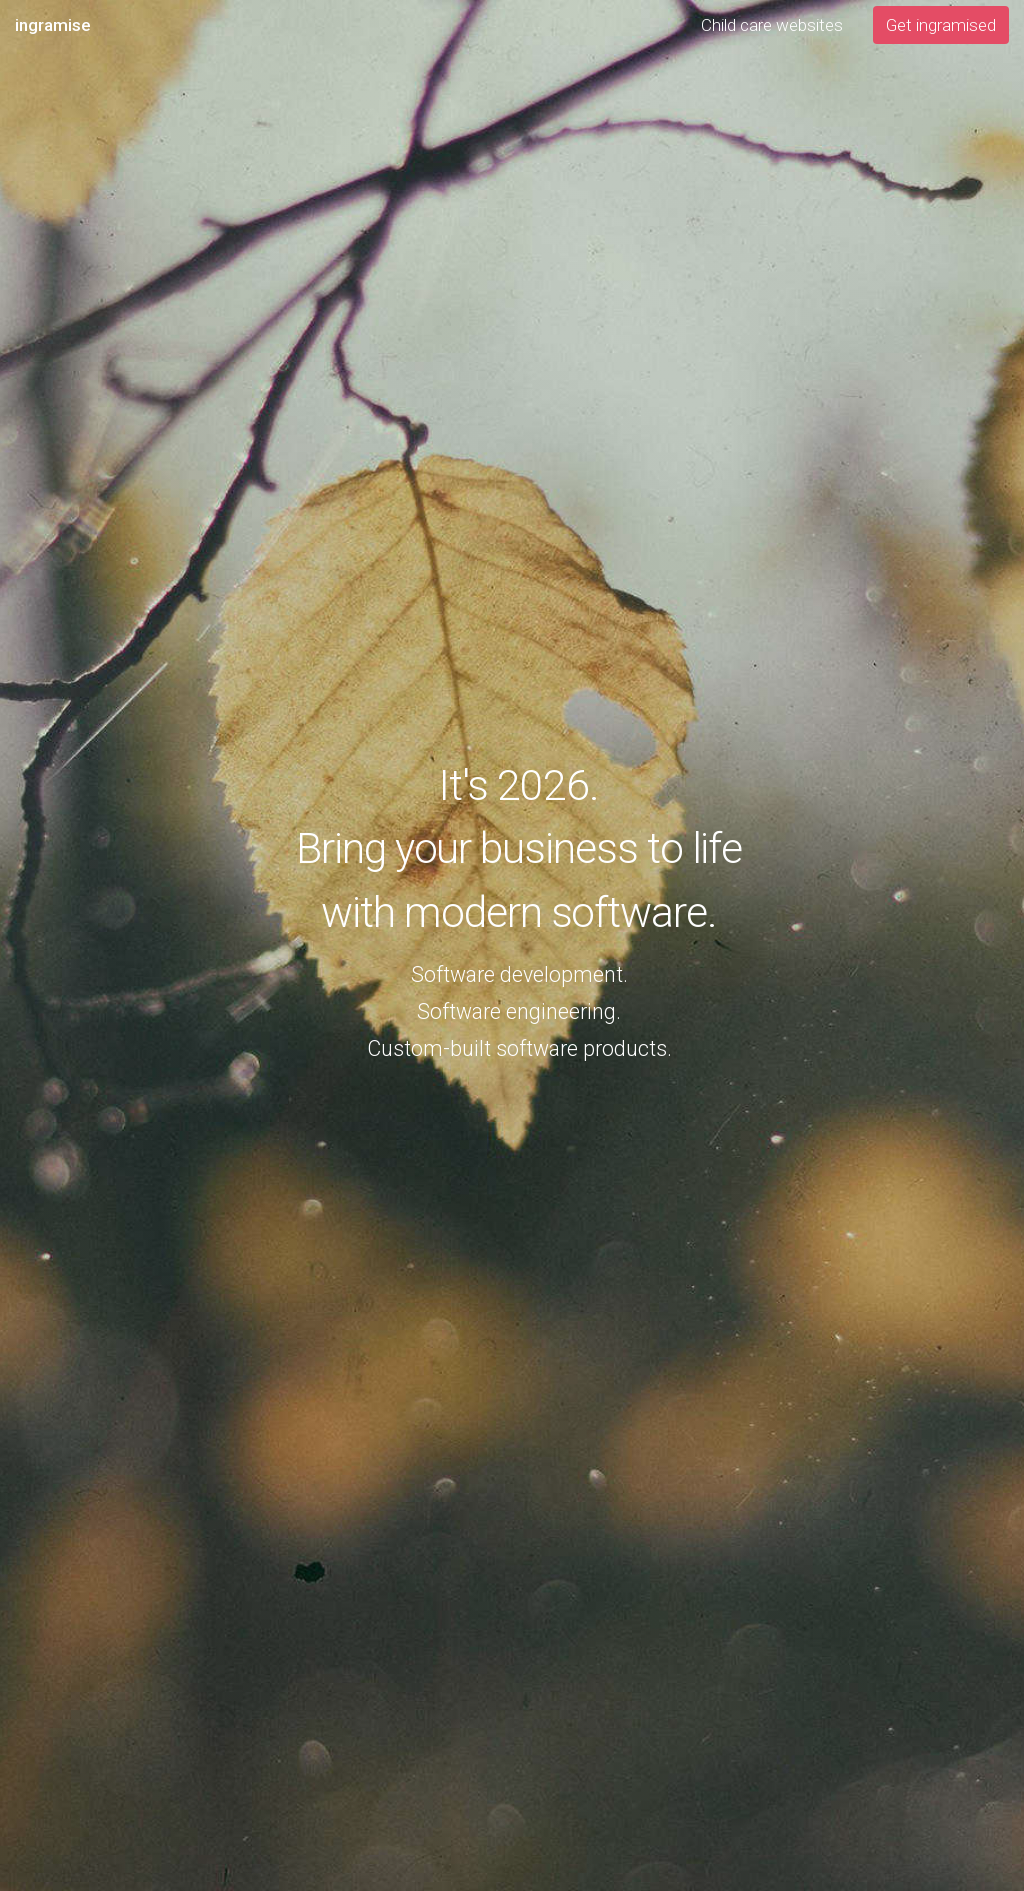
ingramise (53, 25)
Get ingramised (941, 25)
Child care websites (772, 25)
